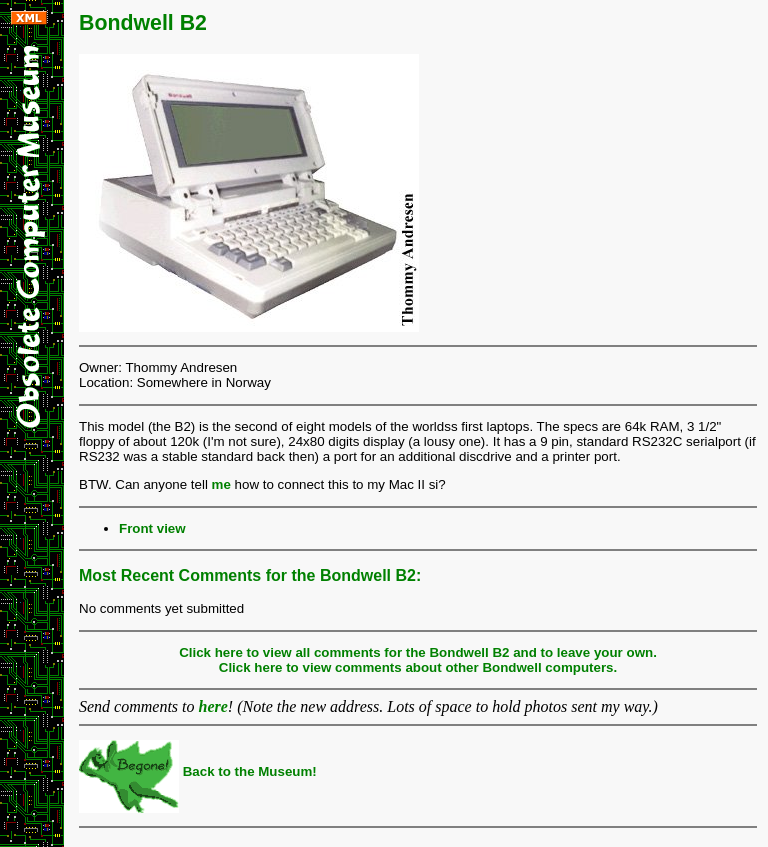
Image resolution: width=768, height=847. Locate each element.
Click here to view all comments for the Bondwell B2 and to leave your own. (418, 652)
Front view (152, 528)
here (213, 706)
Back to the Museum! (198, 771)
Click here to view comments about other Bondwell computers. (418, 667)
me (221, 484)
